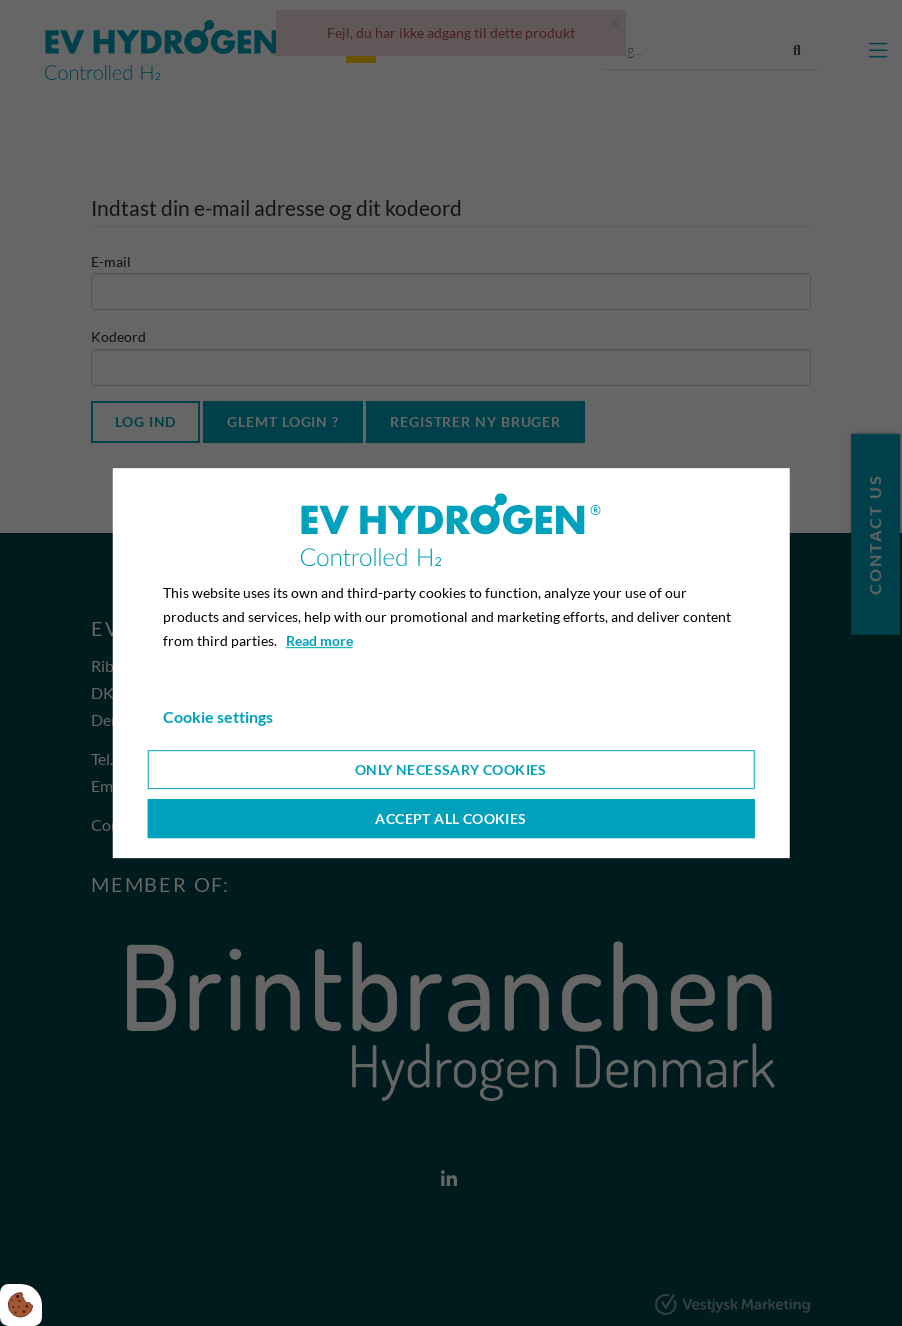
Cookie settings (218, 716)
